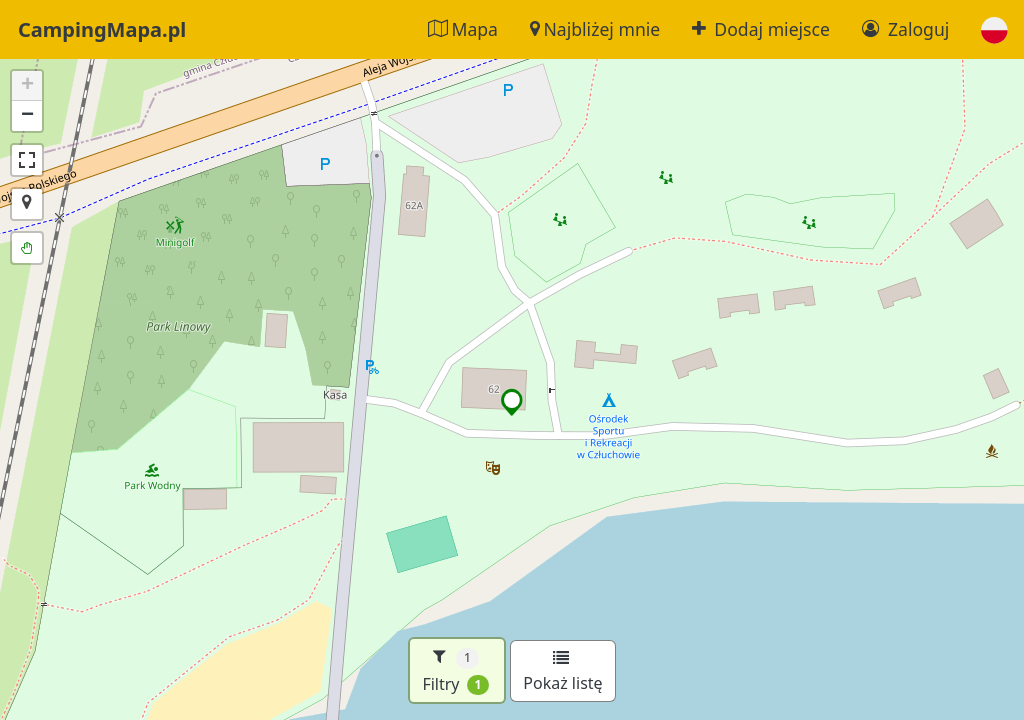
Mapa (463, 29)
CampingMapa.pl (102, 29)
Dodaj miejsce (761, 29)
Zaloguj (905, 29)
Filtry (455, 670)
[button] (994, 29)
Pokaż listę (562, 672)
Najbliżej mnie (595, 29)
